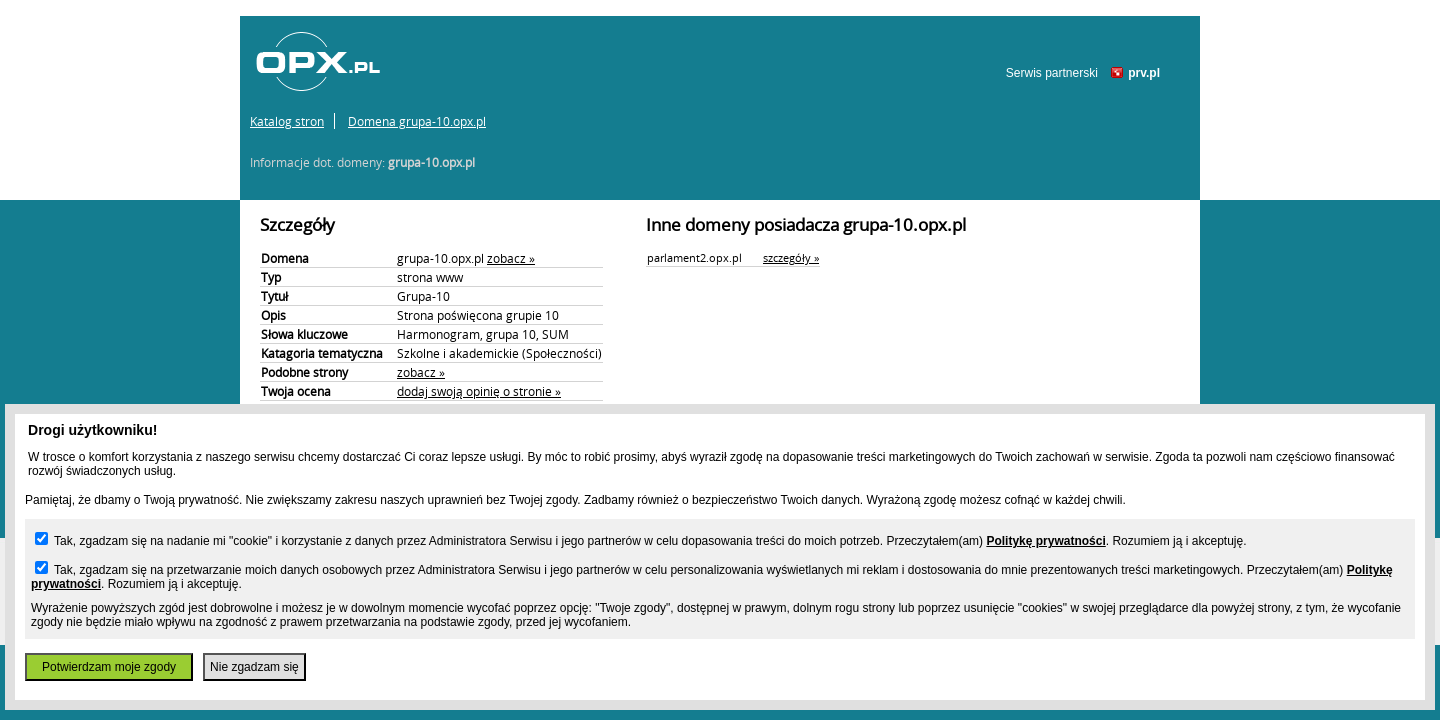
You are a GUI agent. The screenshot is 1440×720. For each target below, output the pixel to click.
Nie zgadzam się (254, 667)
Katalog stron (287, 121)
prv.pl (1144, 73)
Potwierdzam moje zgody (109, 667)
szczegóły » (791, 257)
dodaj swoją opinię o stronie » (479, 391)
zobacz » (511, 258)
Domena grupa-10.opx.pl (417, 121)
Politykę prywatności (1045, 541)
